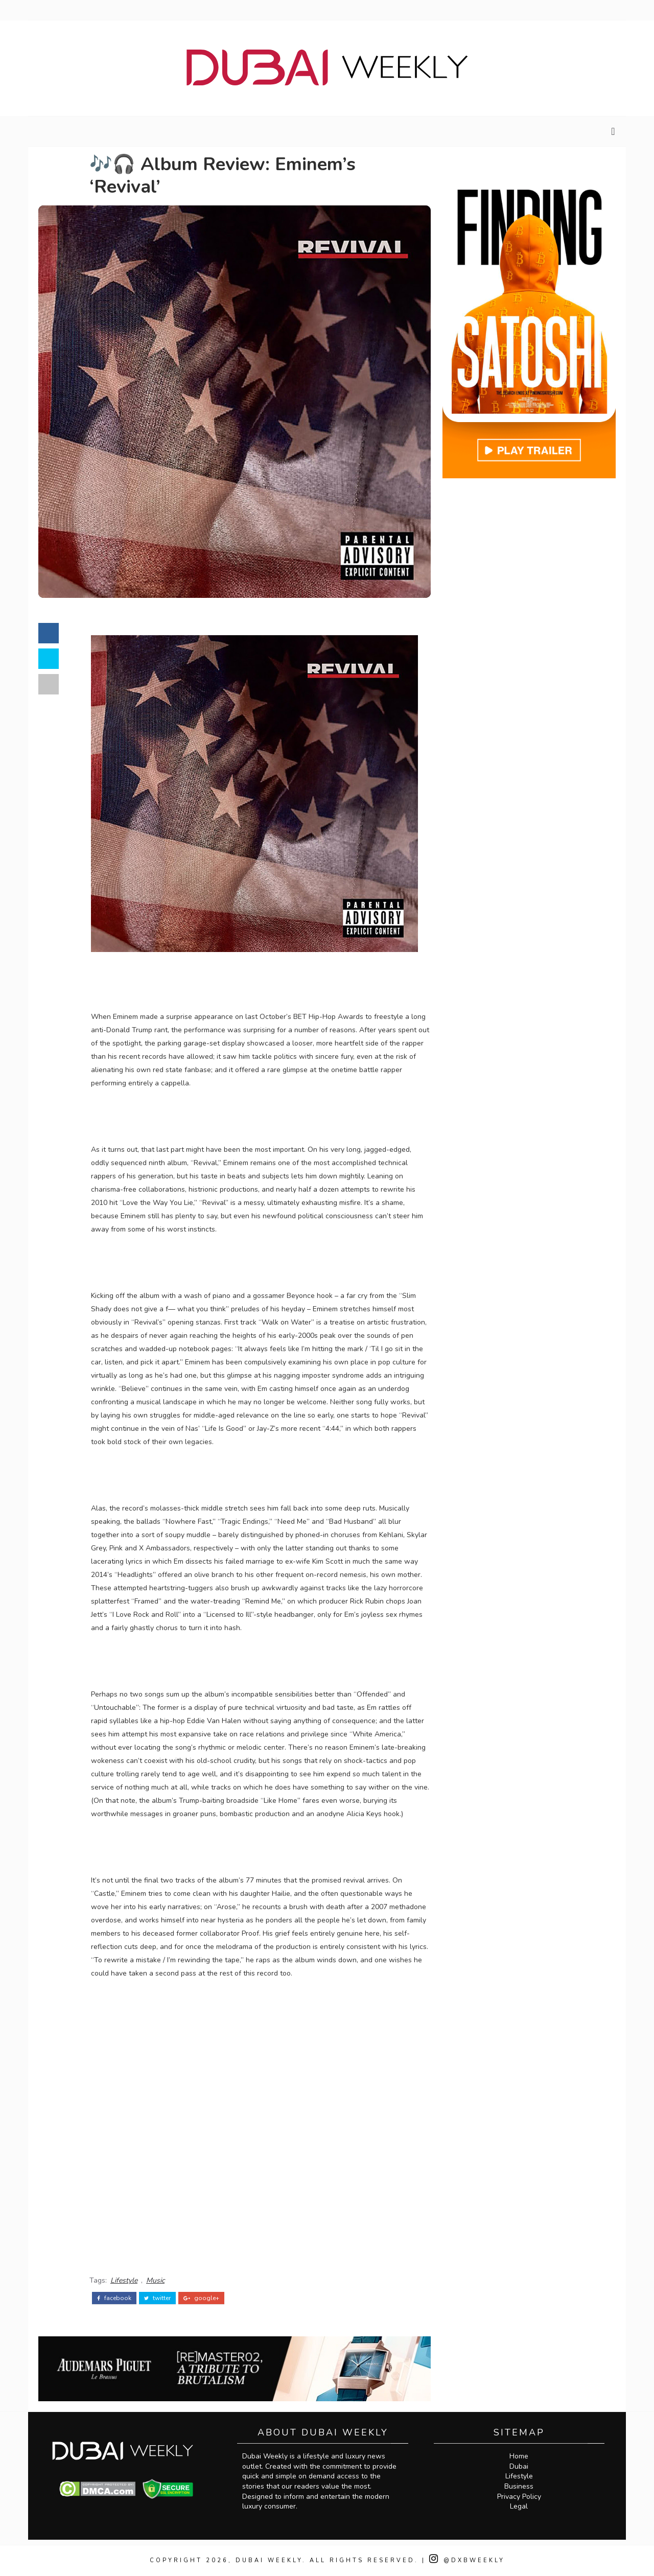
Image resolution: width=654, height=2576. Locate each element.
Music (155, 2280)
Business (518, 2486)
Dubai (518, 2466)
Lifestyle (123, 2280)
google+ (201, 2298)
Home (518, 2456)
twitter (157, 2298)
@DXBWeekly (467, 2560)
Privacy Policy (519, 2496)
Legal (519, 2506)
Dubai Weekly (269, 2560)
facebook (114, 2298)
